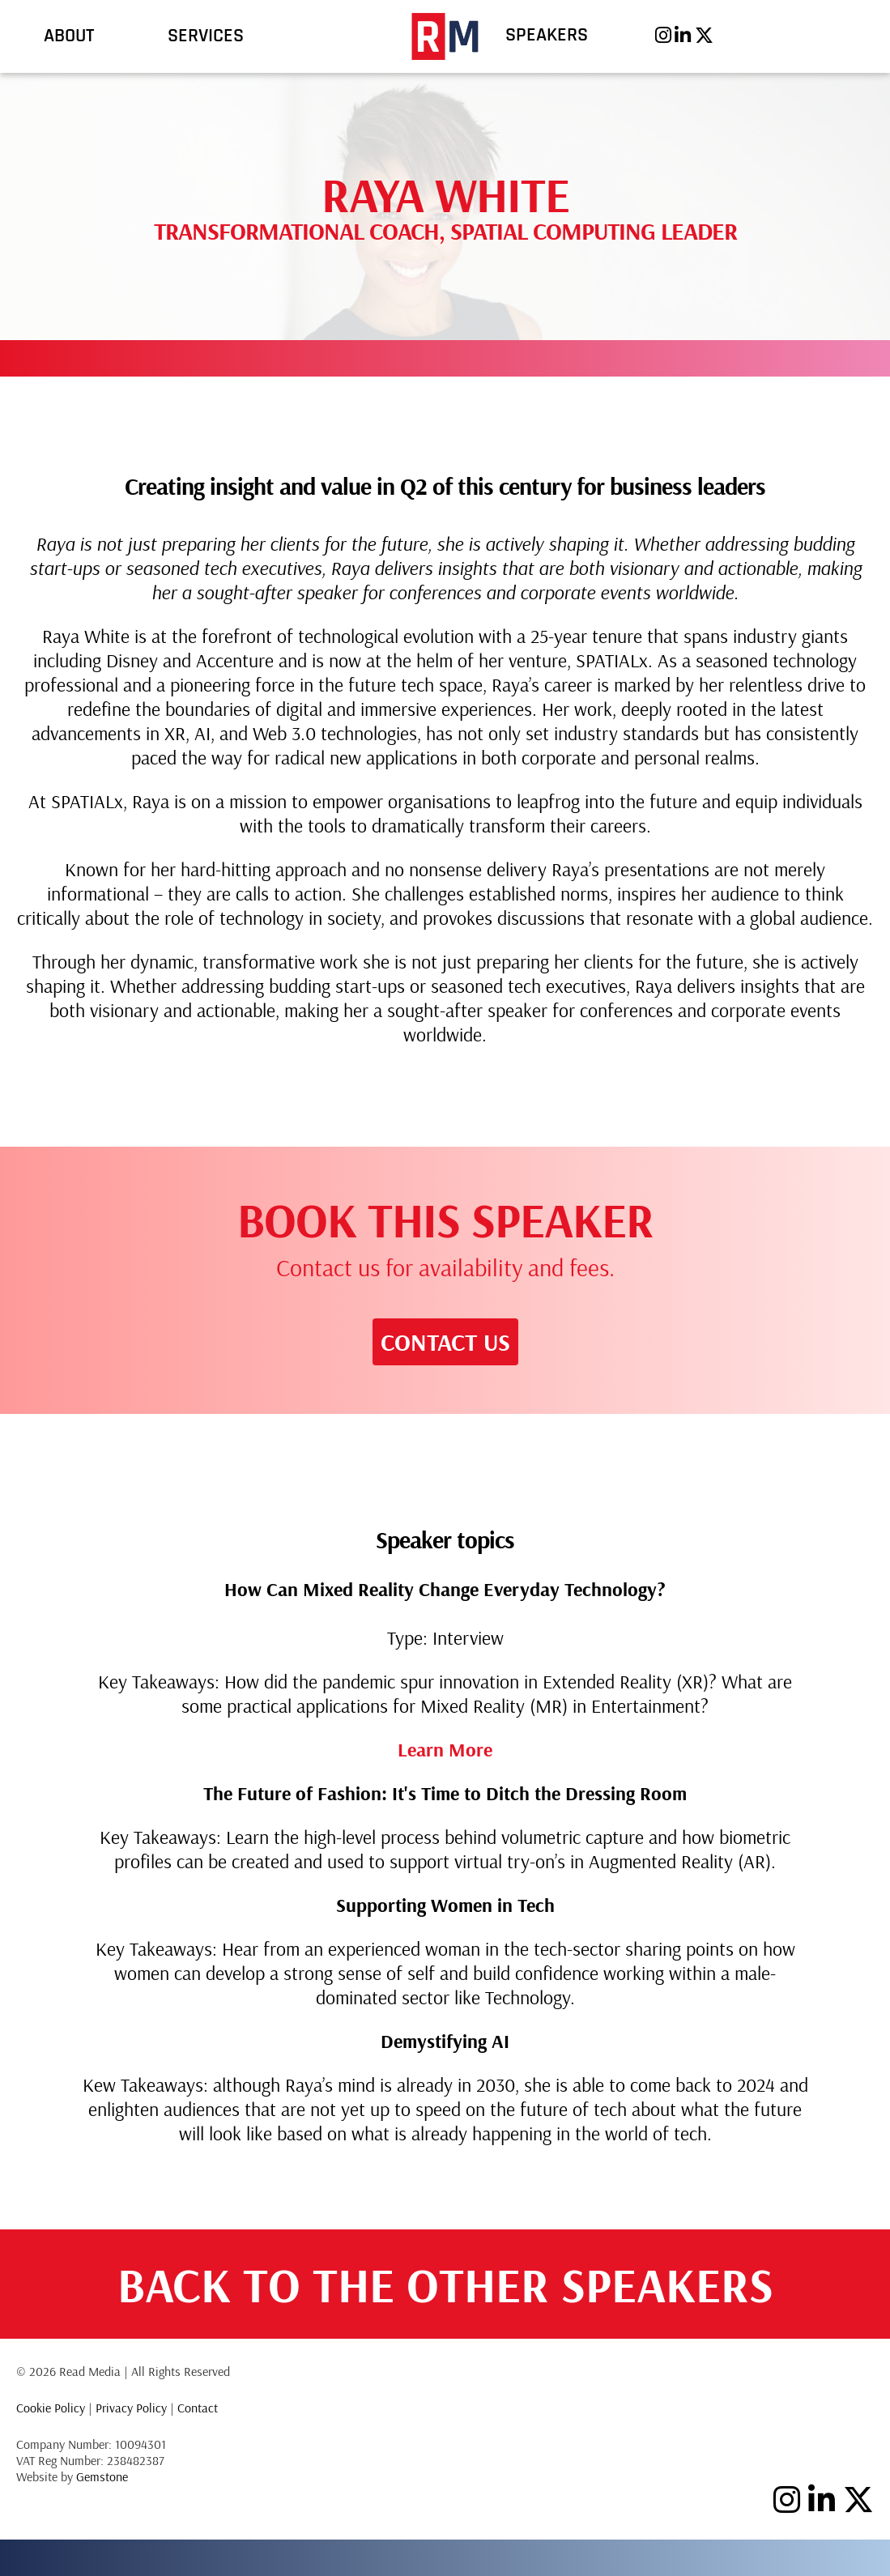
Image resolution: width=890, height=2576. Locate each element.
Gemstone (102, 2476)
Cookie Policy (50, 2407)
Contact (197, 2407)
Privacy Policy (131, 2407)
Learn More (445, 1749)
